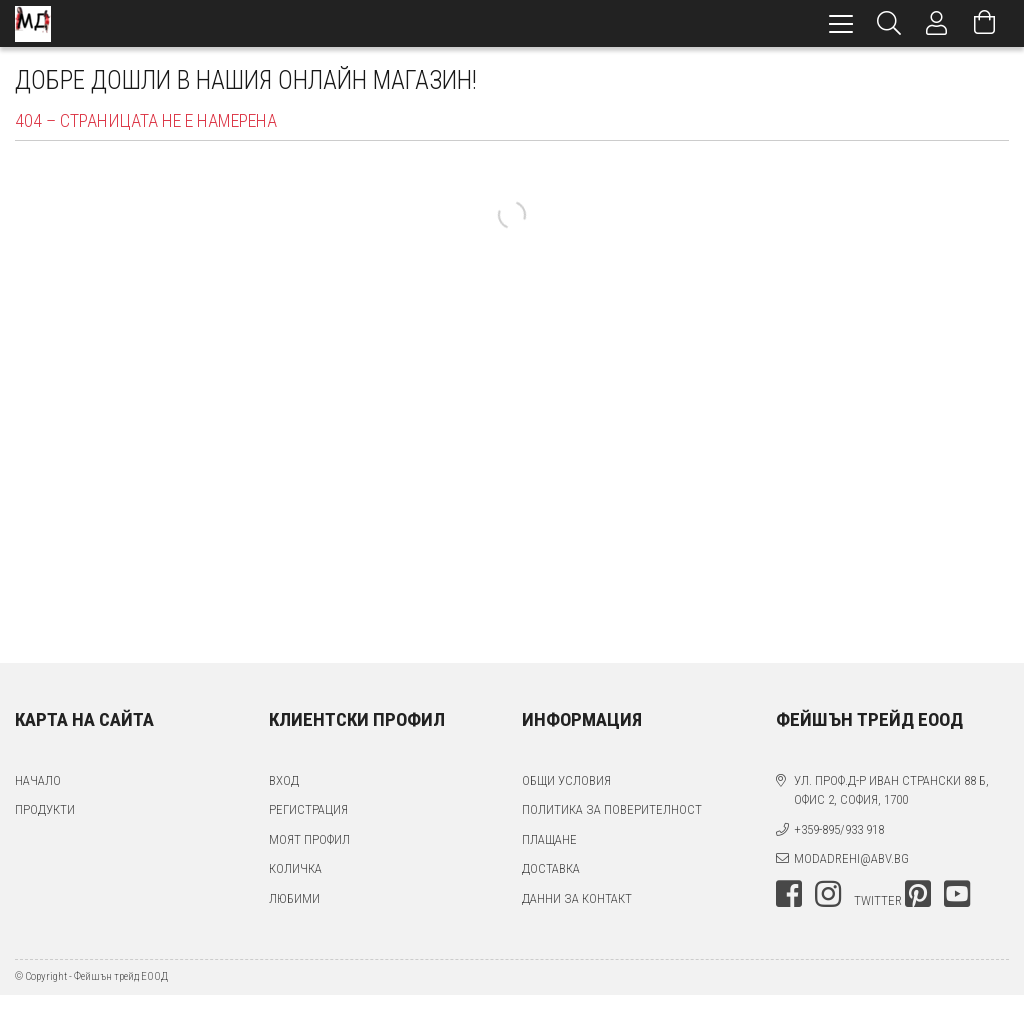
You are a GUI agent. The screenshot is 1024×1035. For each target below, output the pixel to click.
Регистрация (308, 809)
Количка (295, 868)
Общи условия (566, 780)
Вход (284, 780)
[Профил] (937, 23)
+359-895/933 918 (839, 829)
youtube (957, 894)
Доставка (551, 868)
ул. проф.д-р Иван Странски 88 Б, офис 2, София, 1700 (891, 790)
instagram (828, 894)
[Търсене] (889, 23)
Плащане (549, 839)
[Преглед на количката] (985, 23)
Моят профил (309, 839)
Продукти (45, 809)
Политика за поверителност (612, 809)
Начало (38, 780)
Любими (294, 898)
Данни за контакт (577, 898)
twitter (878, 900)
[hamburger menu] (841, 23)
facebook (789, 894)
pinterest (918, 894)
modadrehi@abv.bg (851, 858)
